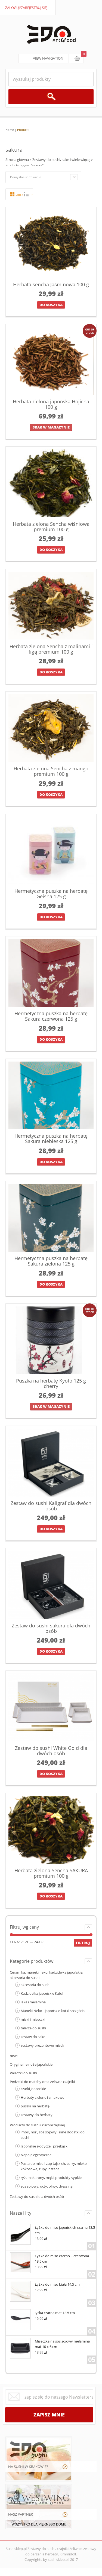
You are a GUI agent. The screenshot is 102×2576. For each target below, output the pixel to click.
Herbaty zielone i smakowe (42, 2097)
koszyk (77, 58)
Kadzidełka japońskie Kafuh (42, 1993)
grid (16, 194)
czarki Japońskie (33, 2088)
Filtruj (83, 1942)
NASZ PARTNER (20, 2514)
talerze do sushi (33, 2028)
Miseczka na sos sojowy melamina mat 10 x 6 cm (50, 2343)
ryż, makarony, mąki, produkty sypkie (51, 2177)
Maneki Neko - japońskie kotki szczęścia (53, 2010)
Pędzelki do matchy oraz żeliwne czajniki (42, 2081)
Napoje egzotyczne (36, 2154)
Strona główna (17, 159)
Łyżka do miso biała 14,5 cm (45, 2284)
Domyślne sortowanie (25, 177)
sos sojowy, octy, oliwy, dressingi (47, 2186)
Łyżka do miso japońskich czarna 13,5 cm (52, 2230)
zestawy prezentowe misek (42, 2045)
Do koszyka (51, 304)
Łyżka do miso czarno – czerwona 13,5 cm (49, 2258)
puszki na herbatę (35, 2106)
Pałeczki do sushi (23, 2073)
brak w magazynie (51, 427)
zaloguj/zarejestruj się (26, 7)
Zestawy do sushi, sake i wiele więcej (61, 159)
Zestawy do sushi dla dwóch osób (37, 2196)
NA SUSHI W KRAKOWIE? (28, 2466)
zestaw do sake (33, 2036)
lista (31, 194)
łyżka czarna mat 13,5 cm (42, 2312)
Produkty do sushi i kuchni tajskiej (37, 2125)
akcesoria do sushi (35, 1984)
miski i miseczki (33, 2019)
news (14, 2055)
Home (9, 130)
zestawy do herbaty (36, 2114)
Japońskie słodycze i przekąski (44, 2146)
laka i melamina (33, 2002)
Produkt (23, 130)
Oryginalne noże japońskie (31, 2064)
